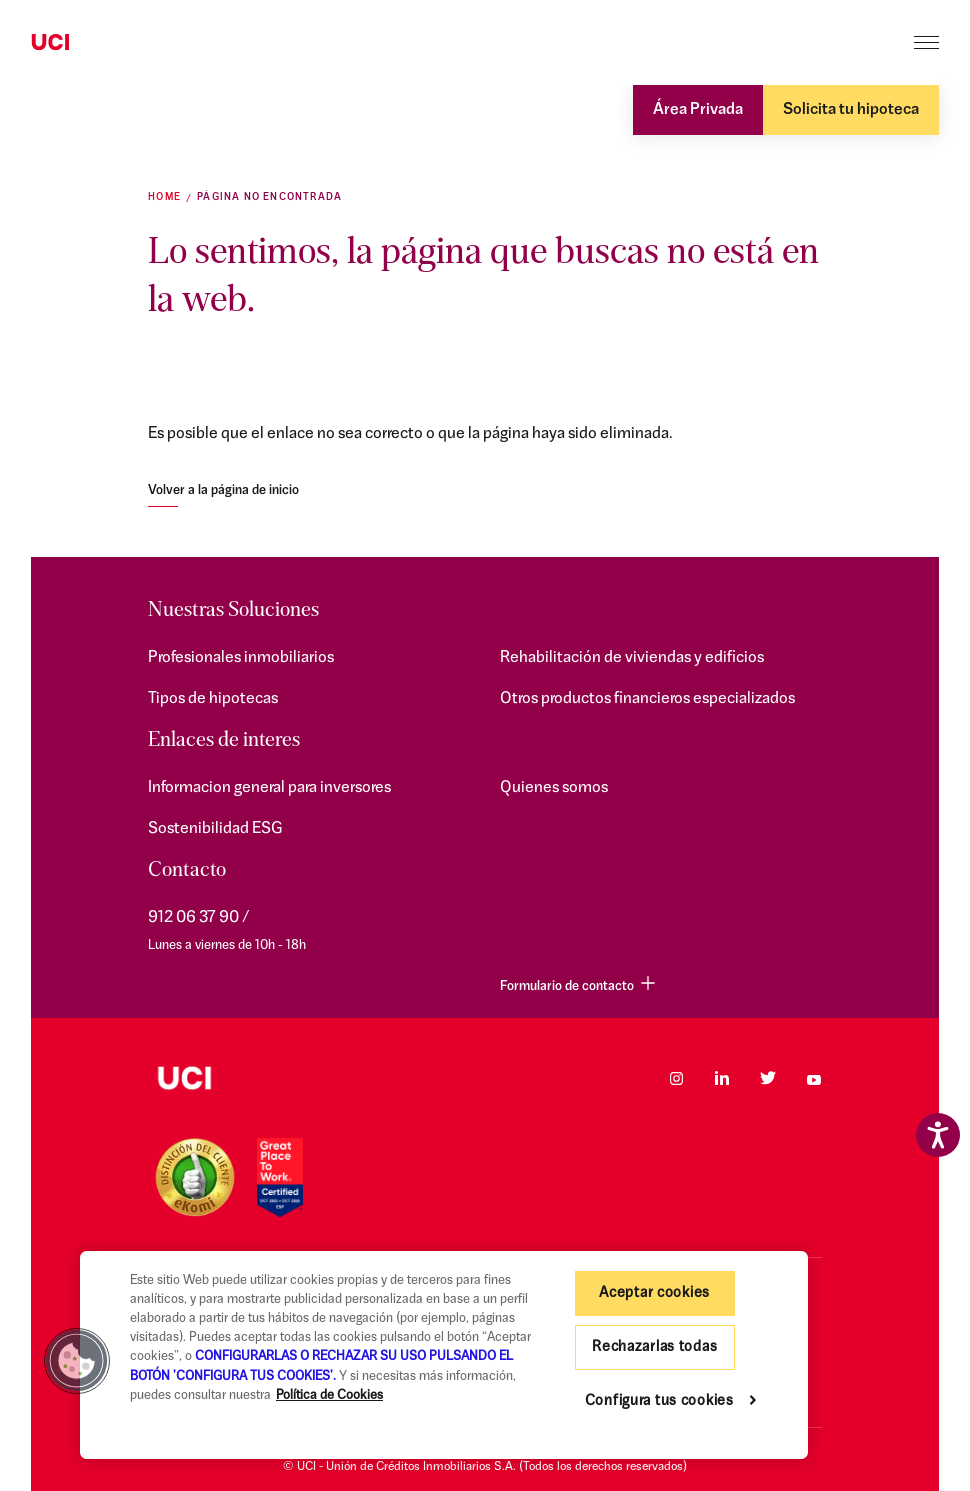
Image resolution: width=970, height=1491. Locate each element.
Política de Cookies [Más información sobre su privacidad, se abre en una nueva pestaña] (329, 1395)
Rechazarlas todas (654, 1347)
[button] (77, 1361)
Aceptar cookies (654, 1293)
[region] (444, 1355)
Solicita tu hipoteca (851, 110)
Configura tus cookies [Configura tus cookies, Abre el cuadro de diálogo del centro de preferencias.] (659, 1401)
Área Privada (698, 110)
